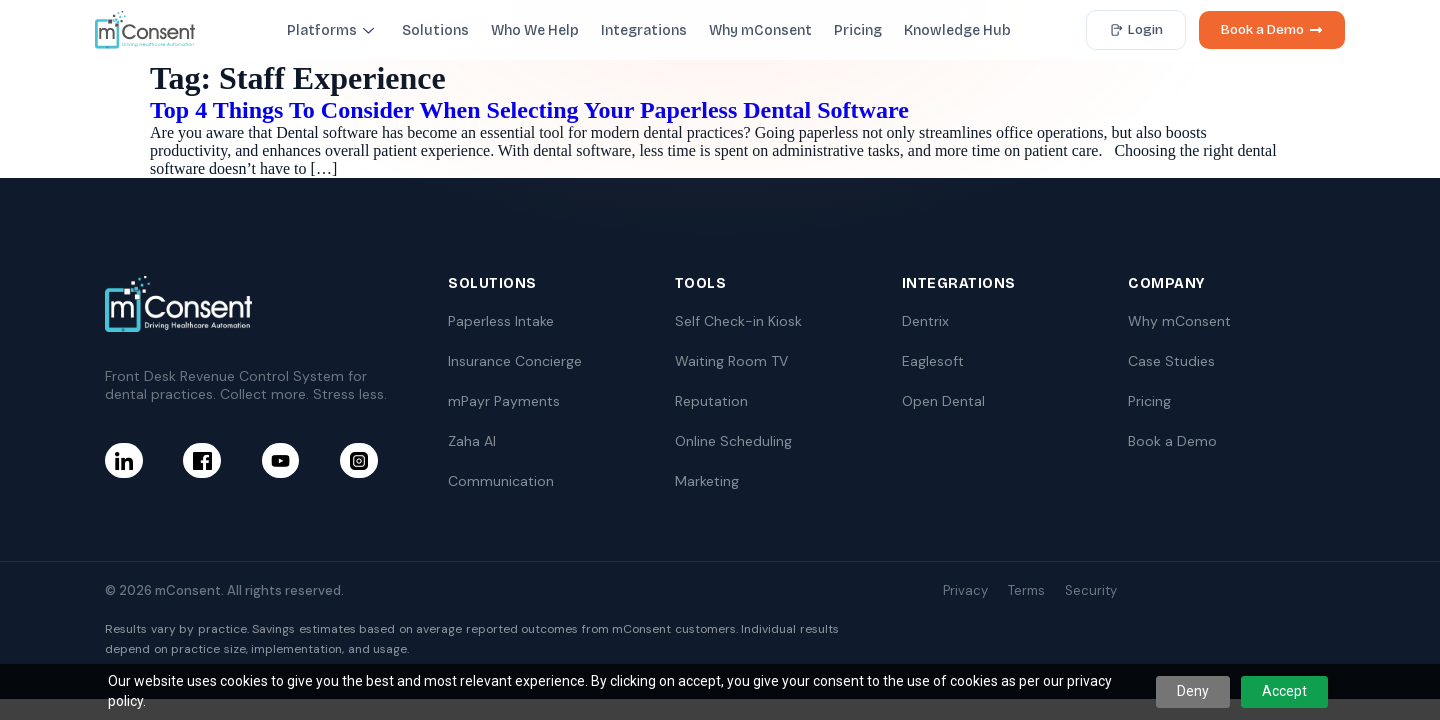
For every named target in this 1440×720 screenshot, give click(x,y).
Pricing (858, 30)
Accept (1284, 691)
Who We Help (535, 30)
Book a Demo (1272, 29)
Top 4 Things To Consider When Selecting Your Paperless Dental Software (529, 110)
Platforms (330, 30)
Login (1136, 29)
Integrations (644, 30)
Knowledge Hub (957, 30)
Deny (1193, 691)
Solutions (435, 30)
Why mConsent (760, 30)
